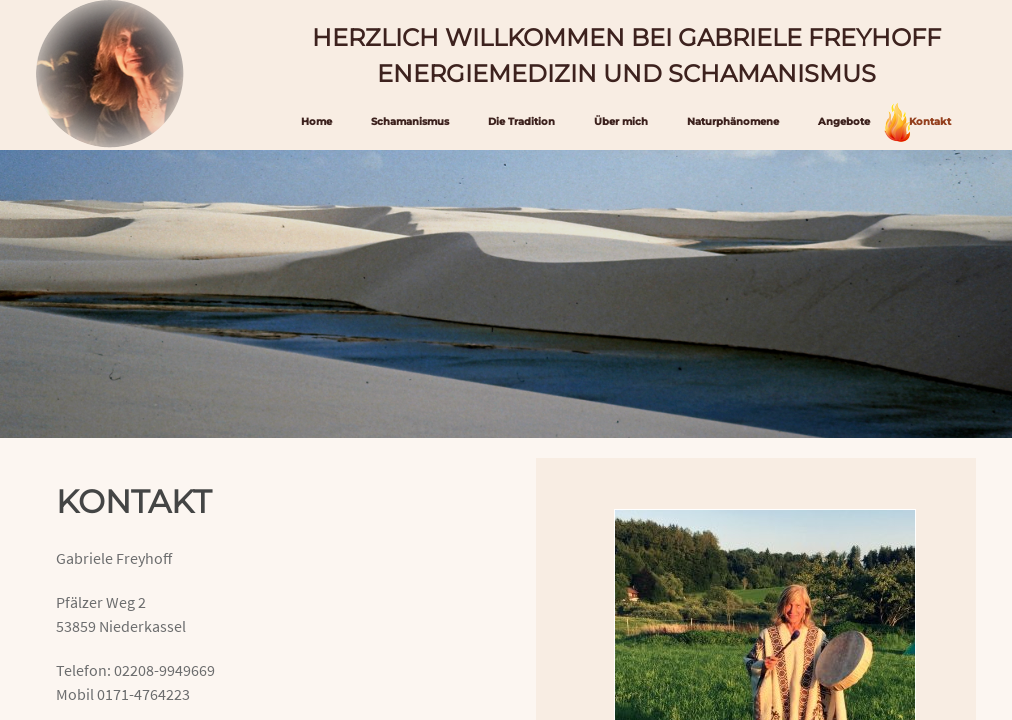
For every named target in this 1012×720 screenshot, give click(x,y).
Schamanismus (410, 121)
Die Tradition (521, 121)
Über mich (621, 121)
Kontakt (930, 121)
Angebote (844, 121)
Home (316, 121)
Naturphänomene (733, 121)
